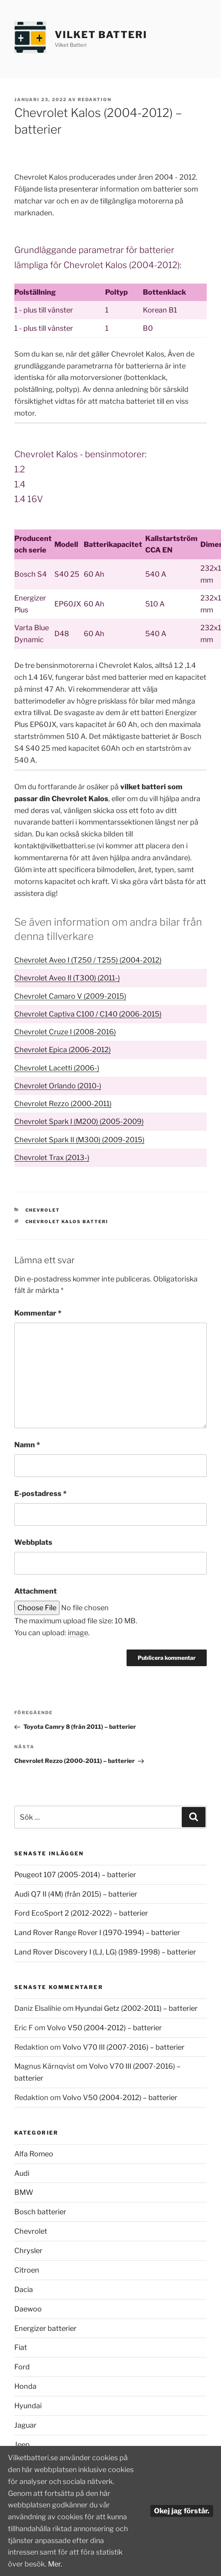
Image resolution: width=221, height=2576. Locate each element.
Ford (22, 2367)
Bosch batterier (40, 2212)
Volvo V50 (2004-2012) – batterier (104, 2028)
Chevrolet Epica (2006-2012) (62, 1049)
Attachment (35, 1591)
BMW (23, 2192)
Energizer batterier (45, 2328)
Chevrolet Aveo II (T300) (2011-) (67, 978)
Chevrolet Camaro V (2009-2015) (70, 996)
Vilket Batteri (101, 34)
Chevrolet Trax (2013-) (51, 1157)
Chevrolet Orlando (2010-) (57, 1086)
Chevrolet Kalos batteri (67, 1221)
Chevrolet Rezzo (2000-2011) (62, 1103)
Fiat (20, 2347)
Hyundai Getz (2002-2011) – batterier (136, 2008)
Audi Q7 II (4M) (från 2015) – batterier (75, 1894)
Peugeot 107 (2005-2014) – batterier (75, 1874)
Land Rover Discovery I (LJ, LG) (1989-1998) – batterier (105, 1952)
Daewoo (28, 2309)
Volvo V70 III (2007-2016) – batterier (123, 2047)
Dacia (23, 2289)
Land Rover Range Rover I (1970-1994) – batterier (97, 1932)
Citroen (26, 2270)
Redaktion (94, 99)
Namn (27, 1444)
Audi (21, 2173)
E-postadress (40, 1493)
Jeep (22, 2444)
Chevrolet (42, 1210)
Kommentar (37, 1313)
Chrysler (28, 2250)
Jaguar (25, 2425)
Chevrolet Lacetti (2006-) (56, 1068)
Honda (25, 2386)
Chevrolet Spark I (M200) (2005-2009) (79, 1121)
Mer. (55, 2564)
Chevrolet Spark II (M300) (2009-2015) (79, 1140)
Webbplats (33, 1542)
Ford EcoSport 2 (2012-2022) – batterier (81, 1913)
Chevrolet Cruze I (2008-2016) (65, 1032)
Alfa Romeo (33, 2154)
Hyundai (28, 2405)
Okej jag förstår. (181, 2511)
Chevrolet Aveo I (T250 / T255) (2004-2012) (87, 960)
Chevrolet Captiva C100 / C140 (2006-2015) (87, 1014)
